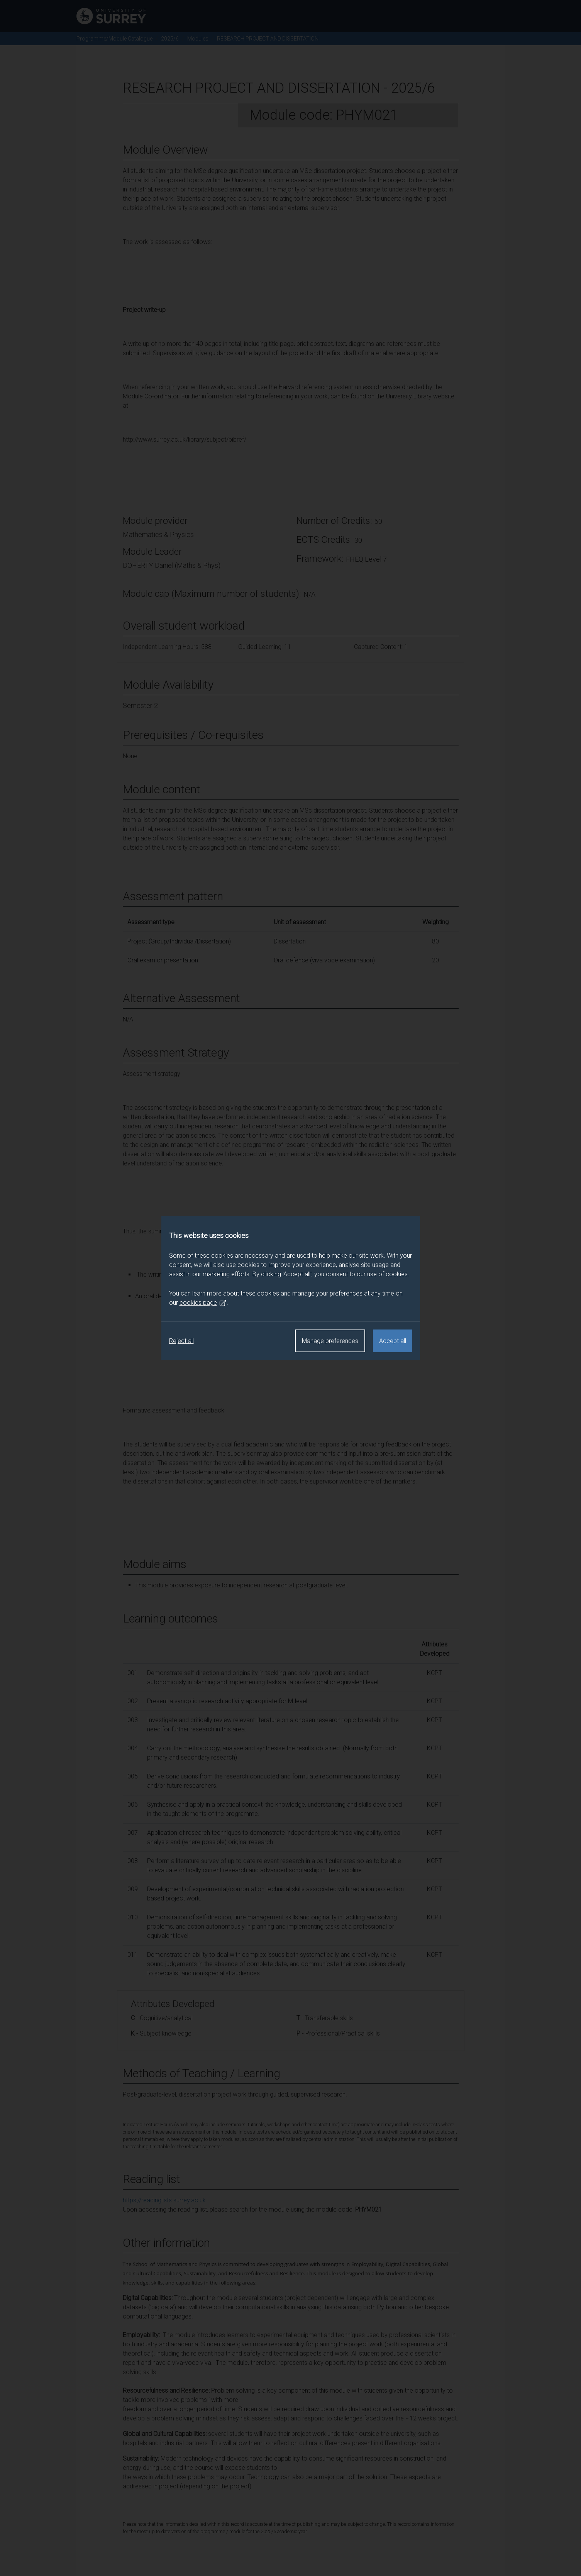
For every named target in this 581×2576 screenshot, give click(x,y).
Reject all (181, 1341)
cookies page (203, 1303)
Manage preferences (330, 1341)
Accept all (392, 1341)
